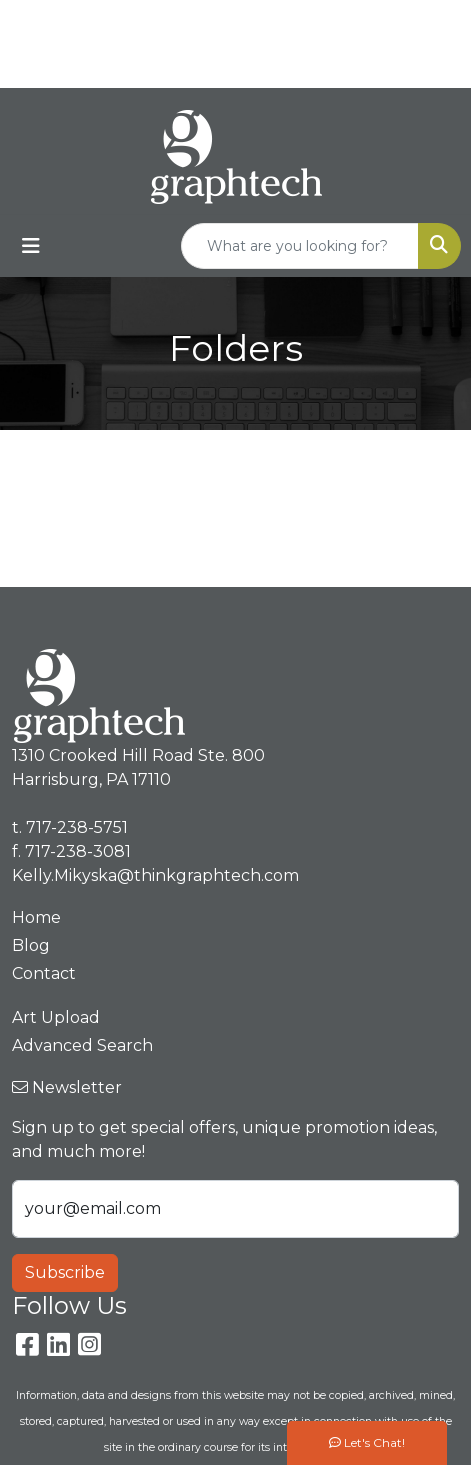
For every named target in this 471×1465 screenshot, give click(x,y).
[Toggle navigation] (31, 246)
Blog (31, 945)
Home (36, 917)
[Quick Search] (300, 246)
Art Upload (56, 1017)
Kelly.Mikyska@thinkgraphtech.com (240, 65)
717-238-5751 (279, 21)
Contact (44, 973)
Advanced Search (82, 1045)
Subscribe (65, 1272)
